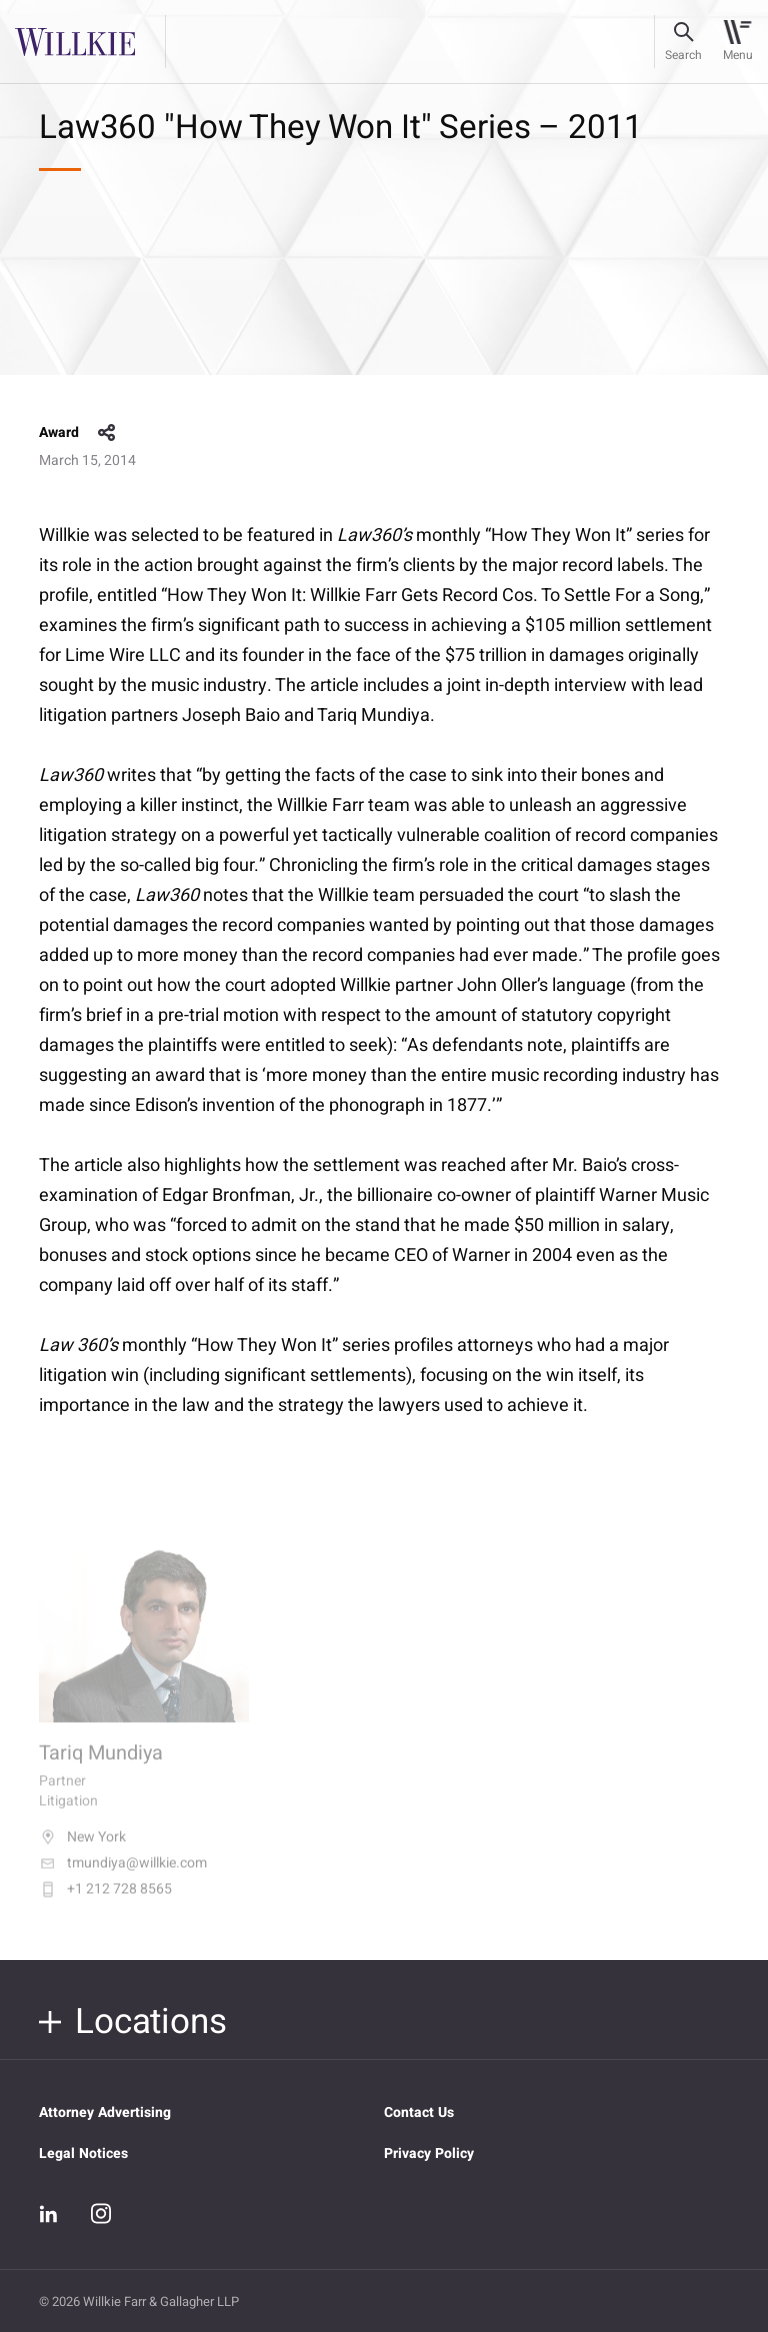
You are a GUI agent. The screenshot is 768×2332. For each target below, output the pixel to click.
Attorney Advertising (105, 2112)
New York (82, 1852)
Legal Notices (83, 2153)
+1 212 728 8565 (105, 1904)
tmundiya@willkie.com (123, 1878)
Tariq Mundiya (101, 1767)
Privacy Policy (429, 2153)
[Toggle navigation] (737, 42)
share (107, 433)
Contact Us (419, 2112)
